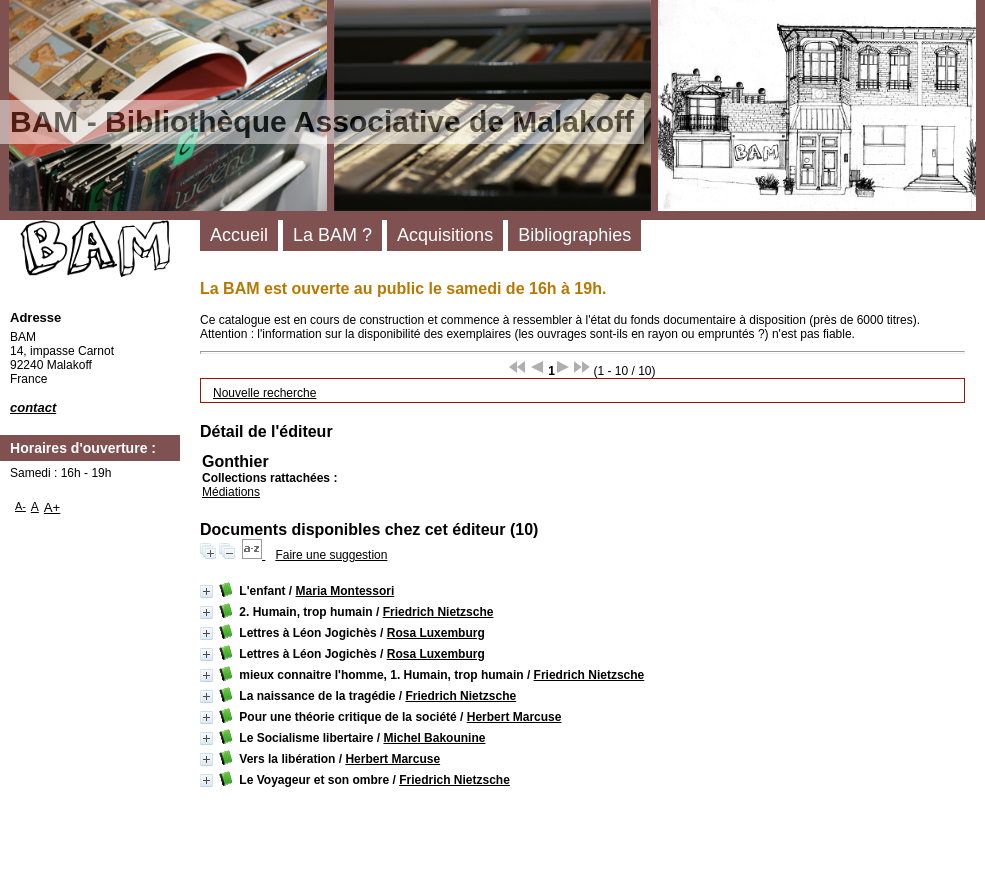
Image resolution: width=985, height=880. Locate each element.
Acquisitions (445, 235)
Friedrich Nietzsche (438, 612)
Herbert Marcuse (514, 717)
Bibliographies (574, 235)
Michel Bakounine (434, 738)
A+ (52, 507)
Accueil (239, 235)
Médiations (231, 492)
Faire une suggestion (331, 555)
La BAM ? (332, 235)
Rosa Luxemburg (436, 633)
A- (20, 506)
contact (33, 407)
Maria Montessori (345, 591)
